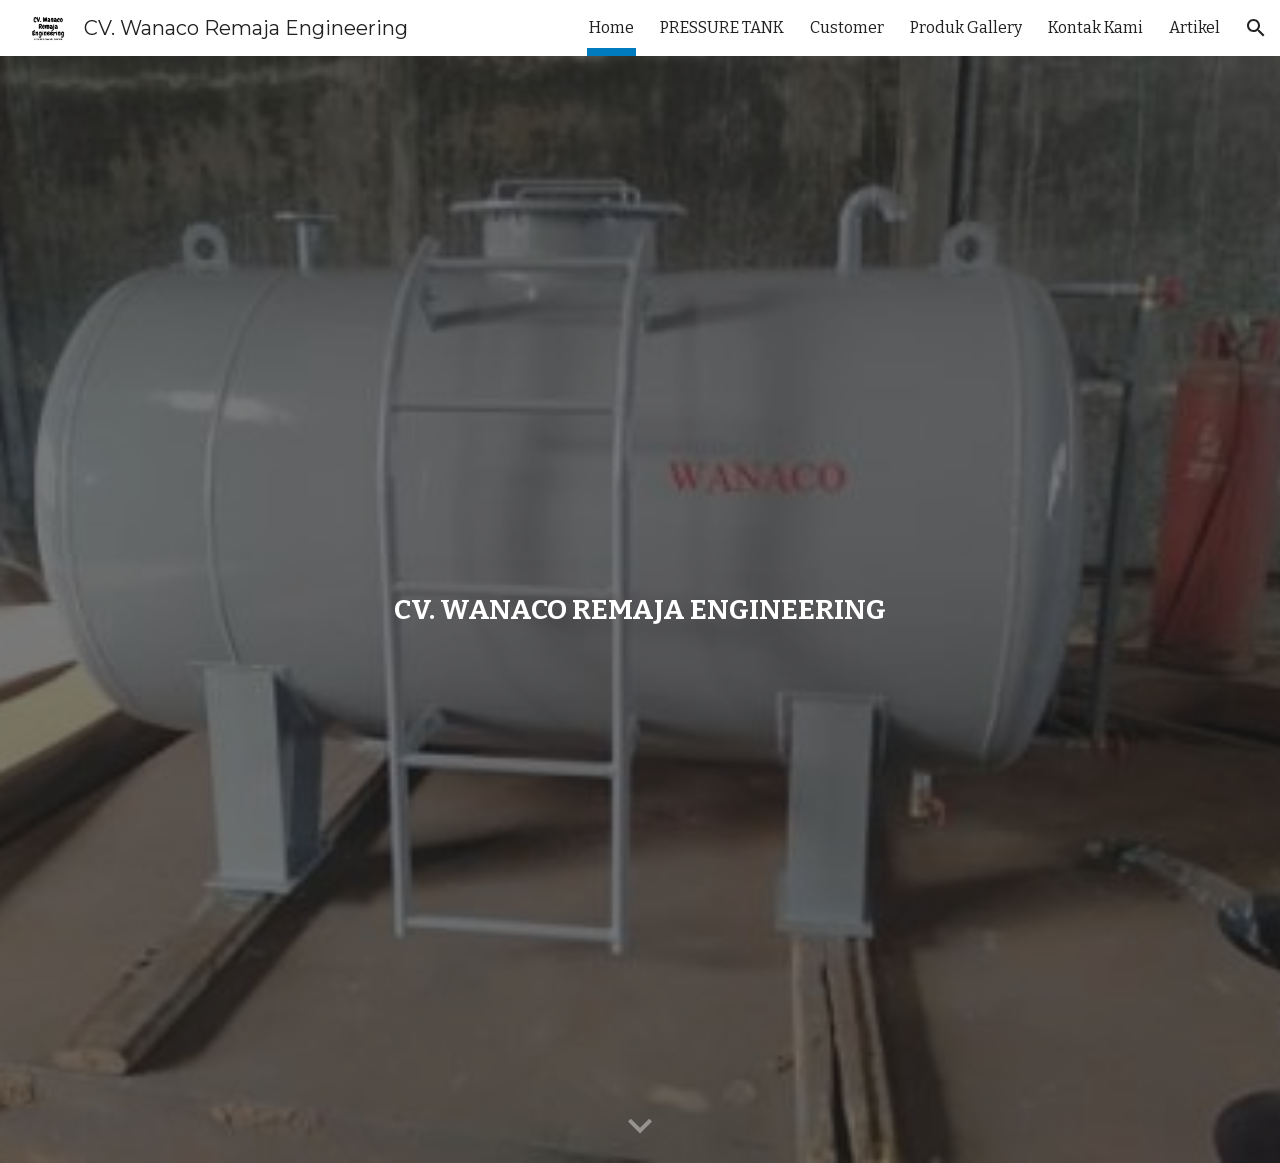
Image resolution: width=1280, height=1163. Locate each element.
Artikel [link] (1194, 27)
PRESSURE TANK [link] (722, 27)
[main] (640, 609)
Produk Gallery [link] (966, 27)
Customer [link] (847, 27)
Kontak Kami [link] (1095, 27)
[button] (1256, 28)
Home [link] (611, 27)
